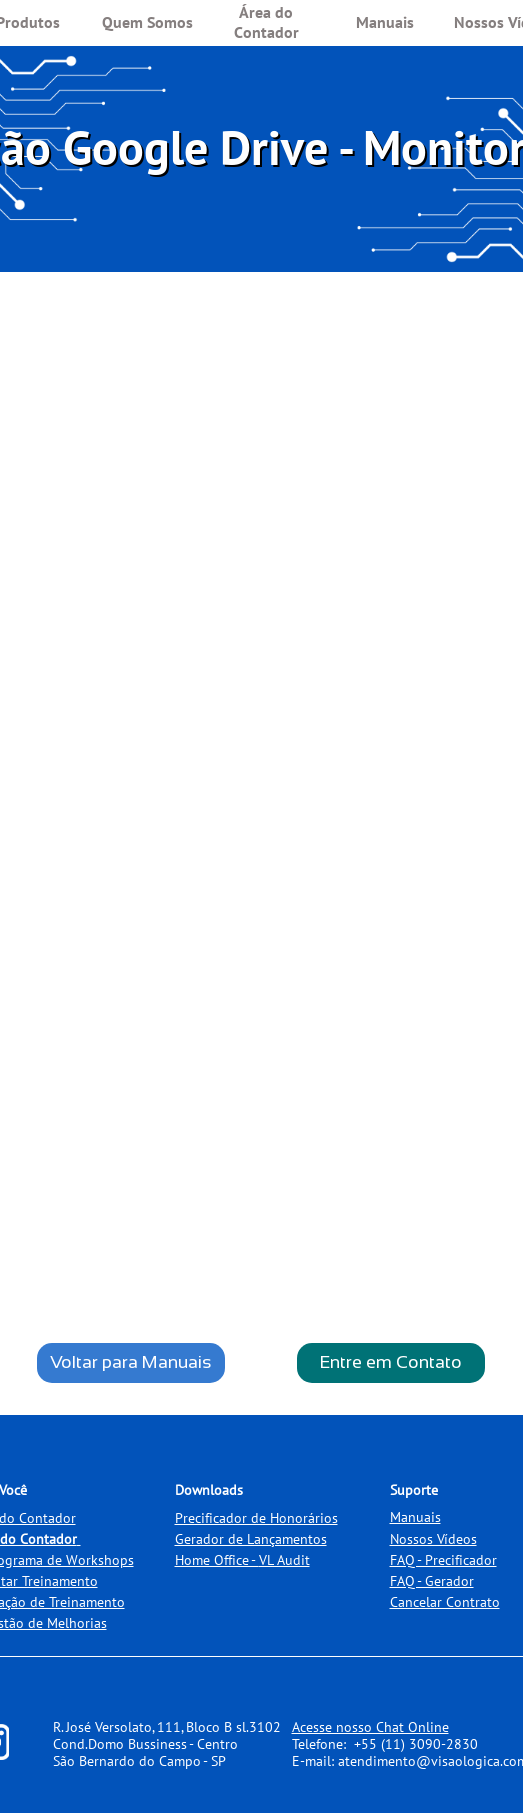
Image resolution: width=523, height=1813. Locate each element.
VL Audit (284, 1560)
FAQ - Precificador (443, 1560)
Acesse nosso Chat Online (370, 1727)
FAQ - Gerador (432, 1581)
